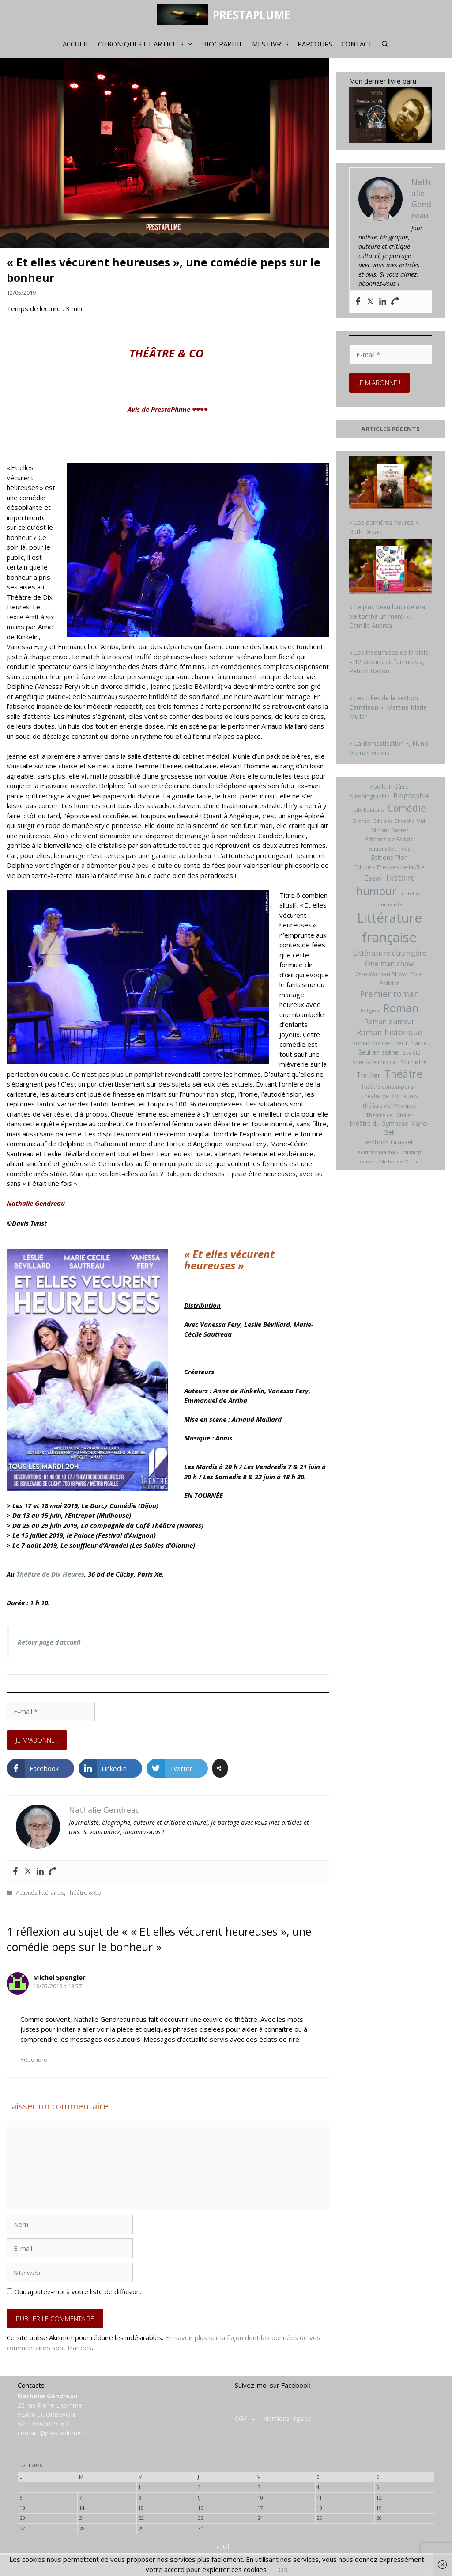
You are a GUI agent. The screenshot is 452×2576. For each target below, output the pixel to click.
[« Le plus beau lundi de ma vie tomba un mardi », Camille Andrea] (391, 567)
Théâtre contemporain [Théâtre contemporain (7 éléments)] (389, 1086)
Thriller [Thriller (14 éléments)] (368, 1075)
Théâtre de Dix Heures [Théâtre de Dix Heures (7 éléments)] (390, 1096)
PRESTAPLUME (251, 14)
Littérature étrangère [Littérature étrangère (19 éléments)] (389, 953)
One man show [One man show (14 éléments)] (389, 964)
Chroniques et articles (148, 43)
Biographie (222, 43)
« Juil (222, 2546)
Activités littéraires (40, 1892)
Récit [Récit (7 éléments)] (401, 1043)
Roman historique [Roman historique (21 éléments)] (389, 1032)
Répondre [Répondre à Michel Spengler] (33, 2059)
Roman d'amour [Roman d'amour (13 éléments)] (389, 1021)
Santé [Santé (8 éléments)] (419, 1043)
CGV (241, 2418)
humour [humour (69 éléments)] (376, 891)
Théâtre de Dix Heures (50, 1573)
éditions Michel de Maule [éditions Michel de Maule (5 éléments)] (389, 1162)
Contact (356, 43)
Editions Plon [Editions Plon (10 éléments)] (389, 857)
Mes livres (270, 43)
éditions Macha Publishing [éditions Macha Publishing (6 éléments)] (389, 1152)
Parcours (315, 43)
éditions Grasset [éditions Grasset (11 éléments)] (389, 1142)
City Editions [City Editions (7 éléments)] (368, 809)
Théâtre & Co (84, 1892)
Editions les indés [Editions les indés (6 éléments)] (389, 848)
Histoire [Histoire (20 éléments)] (400, 877)
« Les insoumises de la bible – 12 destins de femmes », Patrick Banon (389, 661)
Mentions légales (287, 2418)
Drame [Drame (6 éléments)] (360, 820)
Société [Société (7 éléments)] (412, 1052)
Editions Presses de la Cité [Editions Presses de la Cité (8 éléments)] (389, 867)
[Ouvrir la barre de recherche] (385, 43)
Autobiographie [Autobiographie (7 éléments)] (369, 796)
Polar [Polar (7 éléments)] (417, 974)
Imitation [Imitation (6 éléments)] (411, 893)
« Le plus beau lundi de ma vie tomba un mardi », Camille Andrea (387, 616)
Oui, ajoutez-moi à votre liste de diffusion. (74, 2291)
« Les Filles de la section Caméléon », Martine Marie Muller (388, 707)
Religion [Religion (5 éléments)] (370, 1010)
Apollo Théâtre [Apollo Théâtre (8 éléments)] (389, 786)
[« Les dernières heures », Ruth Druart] (391, 484)
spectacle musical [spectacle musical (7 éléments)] (375, 1062)
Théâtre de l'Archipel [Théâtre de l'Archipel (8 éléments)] (389, 1105)
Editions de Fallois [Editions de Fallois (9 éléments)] (389, 839)
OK (283, 2569)
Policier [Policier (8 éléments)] (389, 983)
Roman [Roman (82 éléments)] (400, 1008)
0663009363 (50, 2424)
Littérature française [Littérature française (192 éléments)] (389, 927)
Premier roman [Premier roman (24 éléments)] (389, 993)
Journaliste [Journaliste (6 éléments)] (389, 904)
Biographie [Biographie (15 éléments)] (411, 796)
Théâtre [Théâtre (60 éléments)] (403, 1074)
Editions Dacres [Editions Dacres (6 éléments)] (389, 830)
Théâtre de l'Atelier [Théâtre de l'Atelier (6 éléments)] (389, 1115)
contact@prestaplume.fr (52, 2433)
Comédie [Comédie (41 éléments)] (407, 808)
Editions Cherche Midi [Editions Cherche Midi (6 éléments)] (399, 820)
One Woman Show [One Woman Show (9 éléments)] (381, 974)
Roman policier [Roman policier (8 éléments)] (372, 1043)
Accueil (76, 43)
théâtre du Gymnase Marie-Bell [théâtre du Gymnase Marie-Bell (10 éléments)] (389, 1128)
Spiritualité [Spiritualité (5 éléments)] (413, 1062)
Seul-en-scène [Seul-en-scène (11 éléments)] (378, 1052)
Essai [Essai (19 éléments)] (373, 878)
